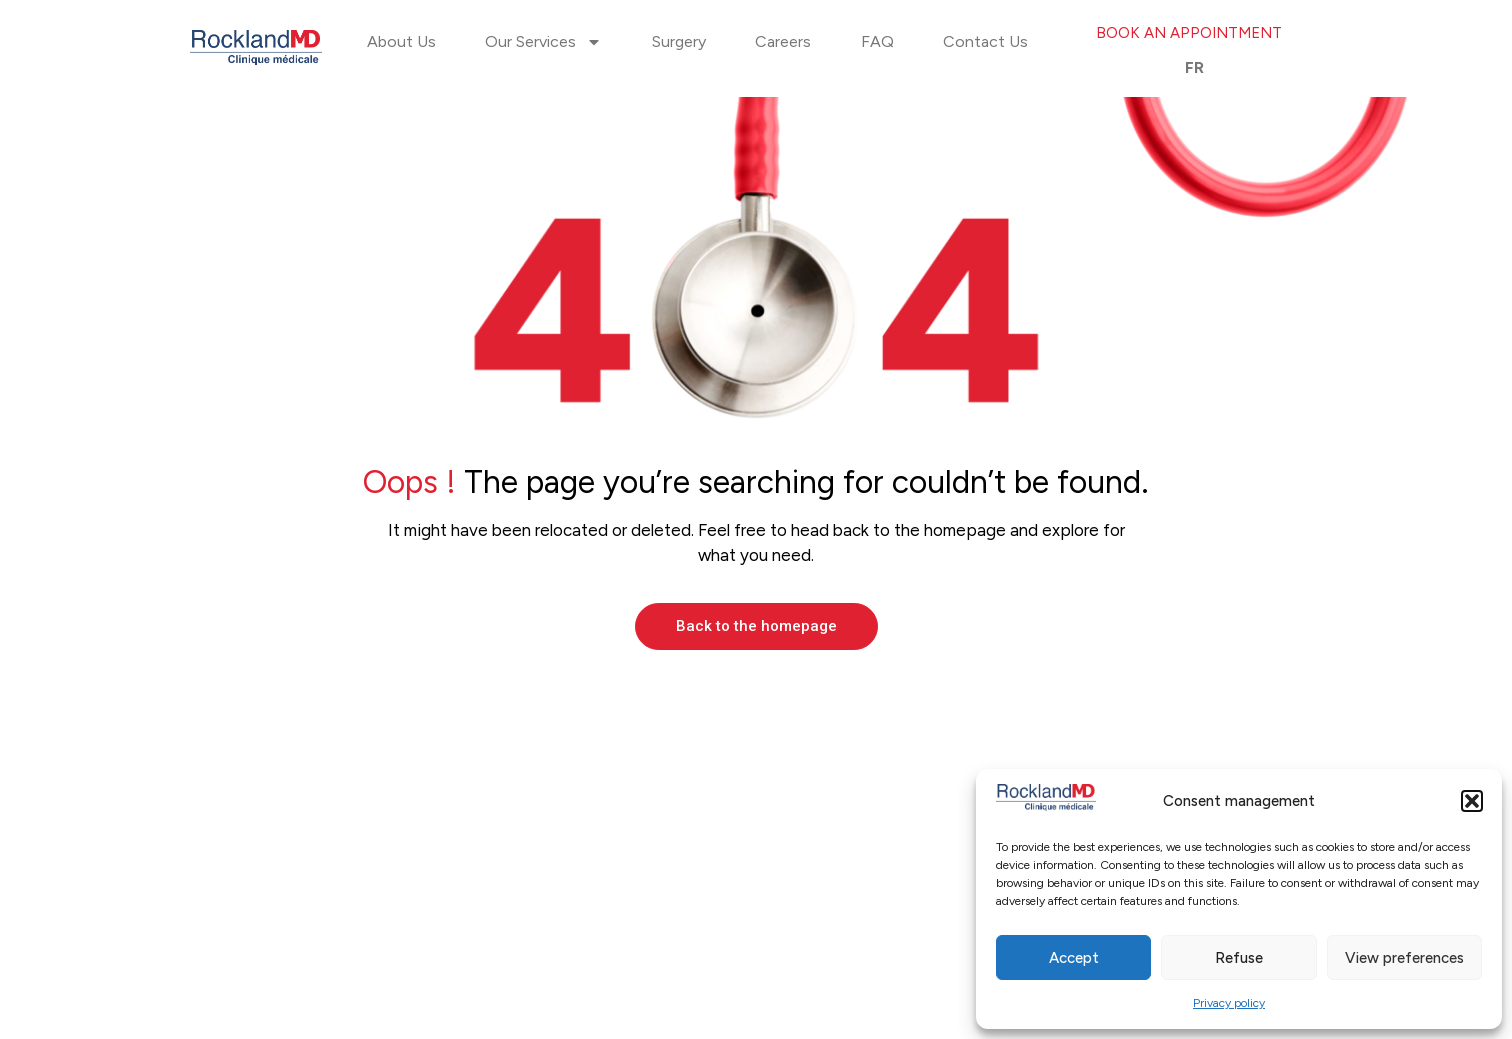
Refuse (1239, 958)
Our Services (543, 42)
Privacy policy (1229, 1003)
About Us (401, 41)
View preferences (1404, 958)
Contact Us (985, 41)
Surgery (679, 41)
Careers (783, 41)
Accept (1074, 958)
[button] (1472, 801)
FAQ (877, 41)
